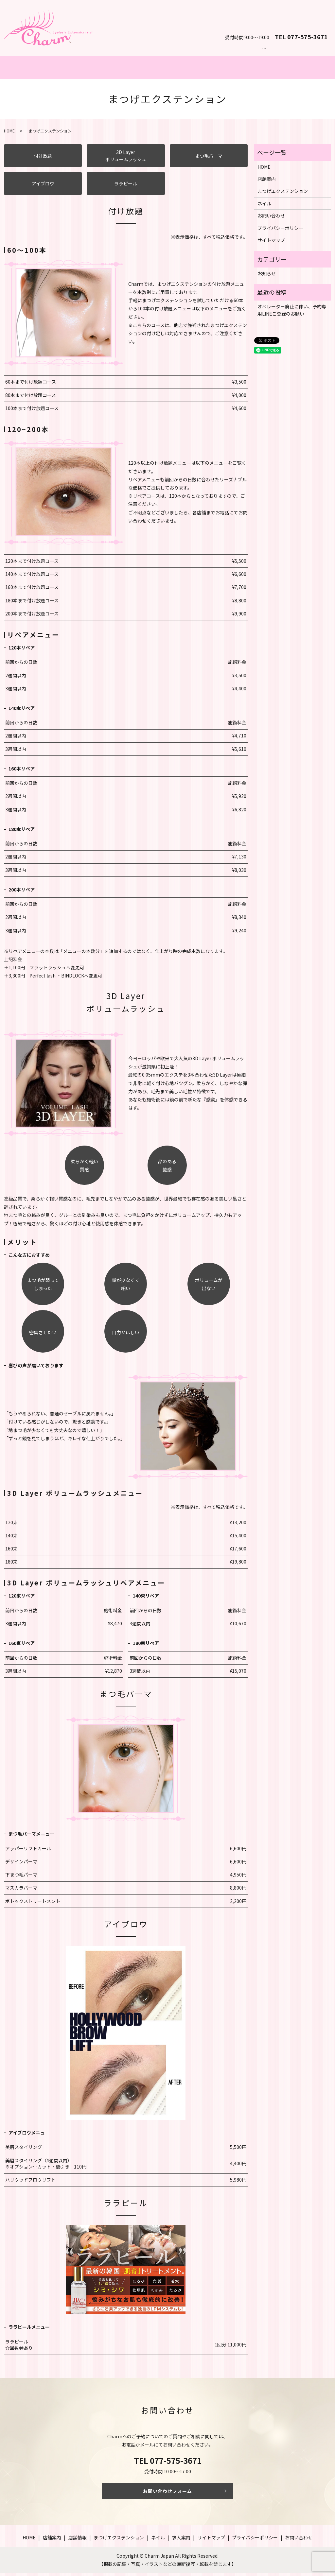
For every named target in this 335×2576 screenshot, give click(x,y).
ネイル (208, 68)
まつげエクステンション (126, 68)
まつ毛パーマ (208, 159)
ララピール (125, 186)
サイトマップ (271, 243)
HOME (9, 134)
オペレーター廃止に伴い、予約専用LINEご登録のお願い (291, 313)
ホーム (44, 68)
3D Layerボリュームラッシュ (125, 159)
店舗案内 (290, 68)
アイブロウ (43, 186)
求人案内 (181, 2541)
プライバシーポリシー (280, 231)
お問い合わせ (301, 21)
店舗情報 (77, 2541)
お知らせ (266, 276)
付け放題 (43, 159)
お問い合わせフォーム (167, 2494)
